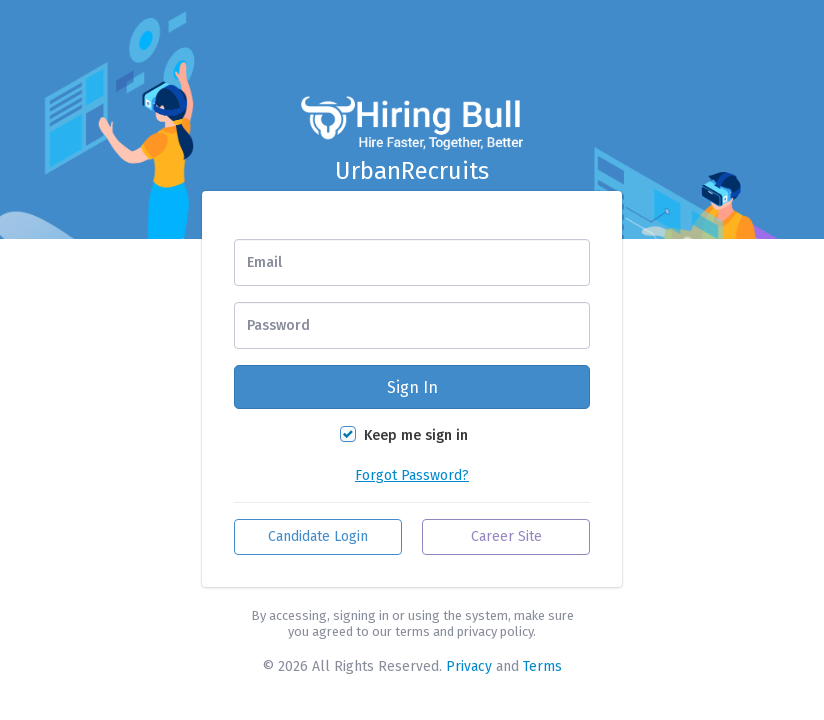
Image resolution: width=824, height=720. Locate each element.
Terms (542, 666)
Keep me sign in (416, 435)
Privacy (469, 666)
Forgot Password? (412, 475)
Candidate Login (318, 536)
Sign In (412, 387)
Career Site (506, 536)
